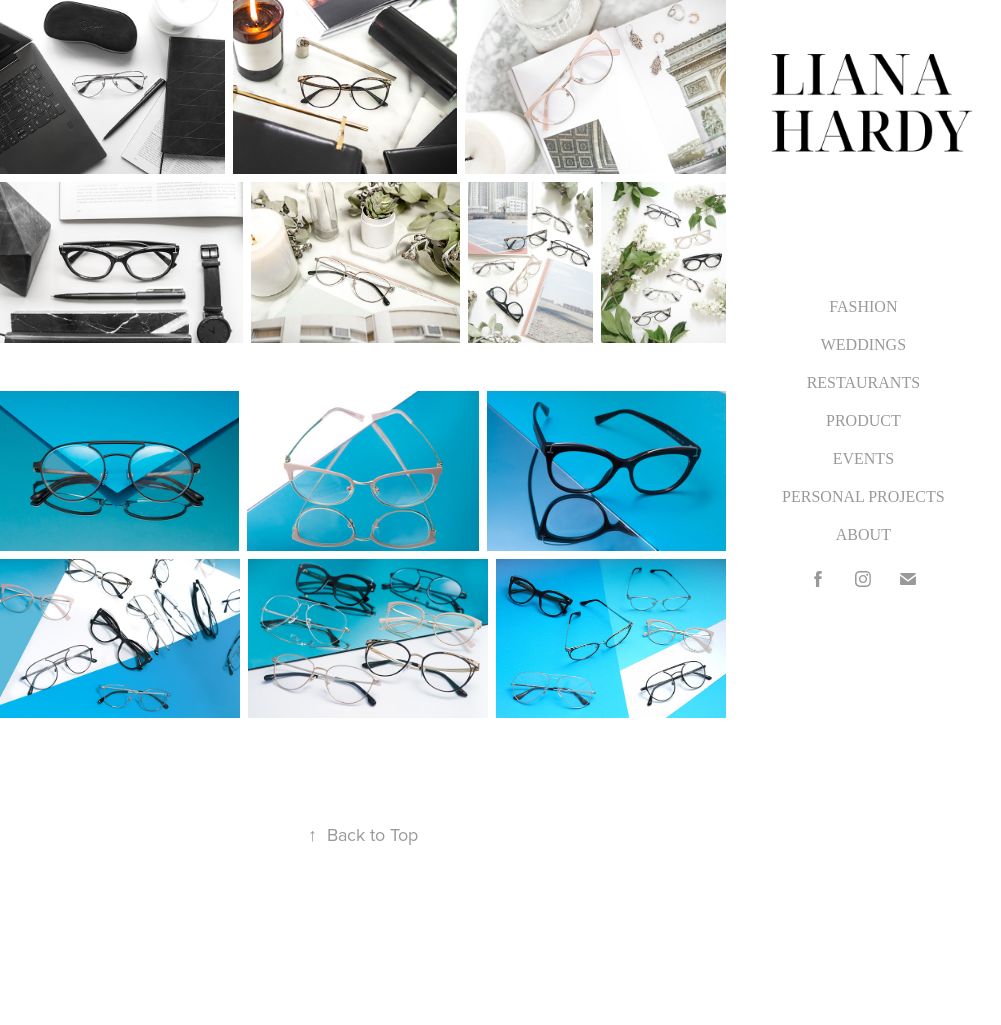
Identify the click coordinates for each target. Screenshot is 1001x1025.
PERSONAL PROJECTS (863, 496)
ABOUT (863, 534)
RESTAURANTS (863, 382)
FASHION (863, 306)
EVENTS (863, 458)
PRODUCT (863, 420)
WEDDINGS (863, 344)
